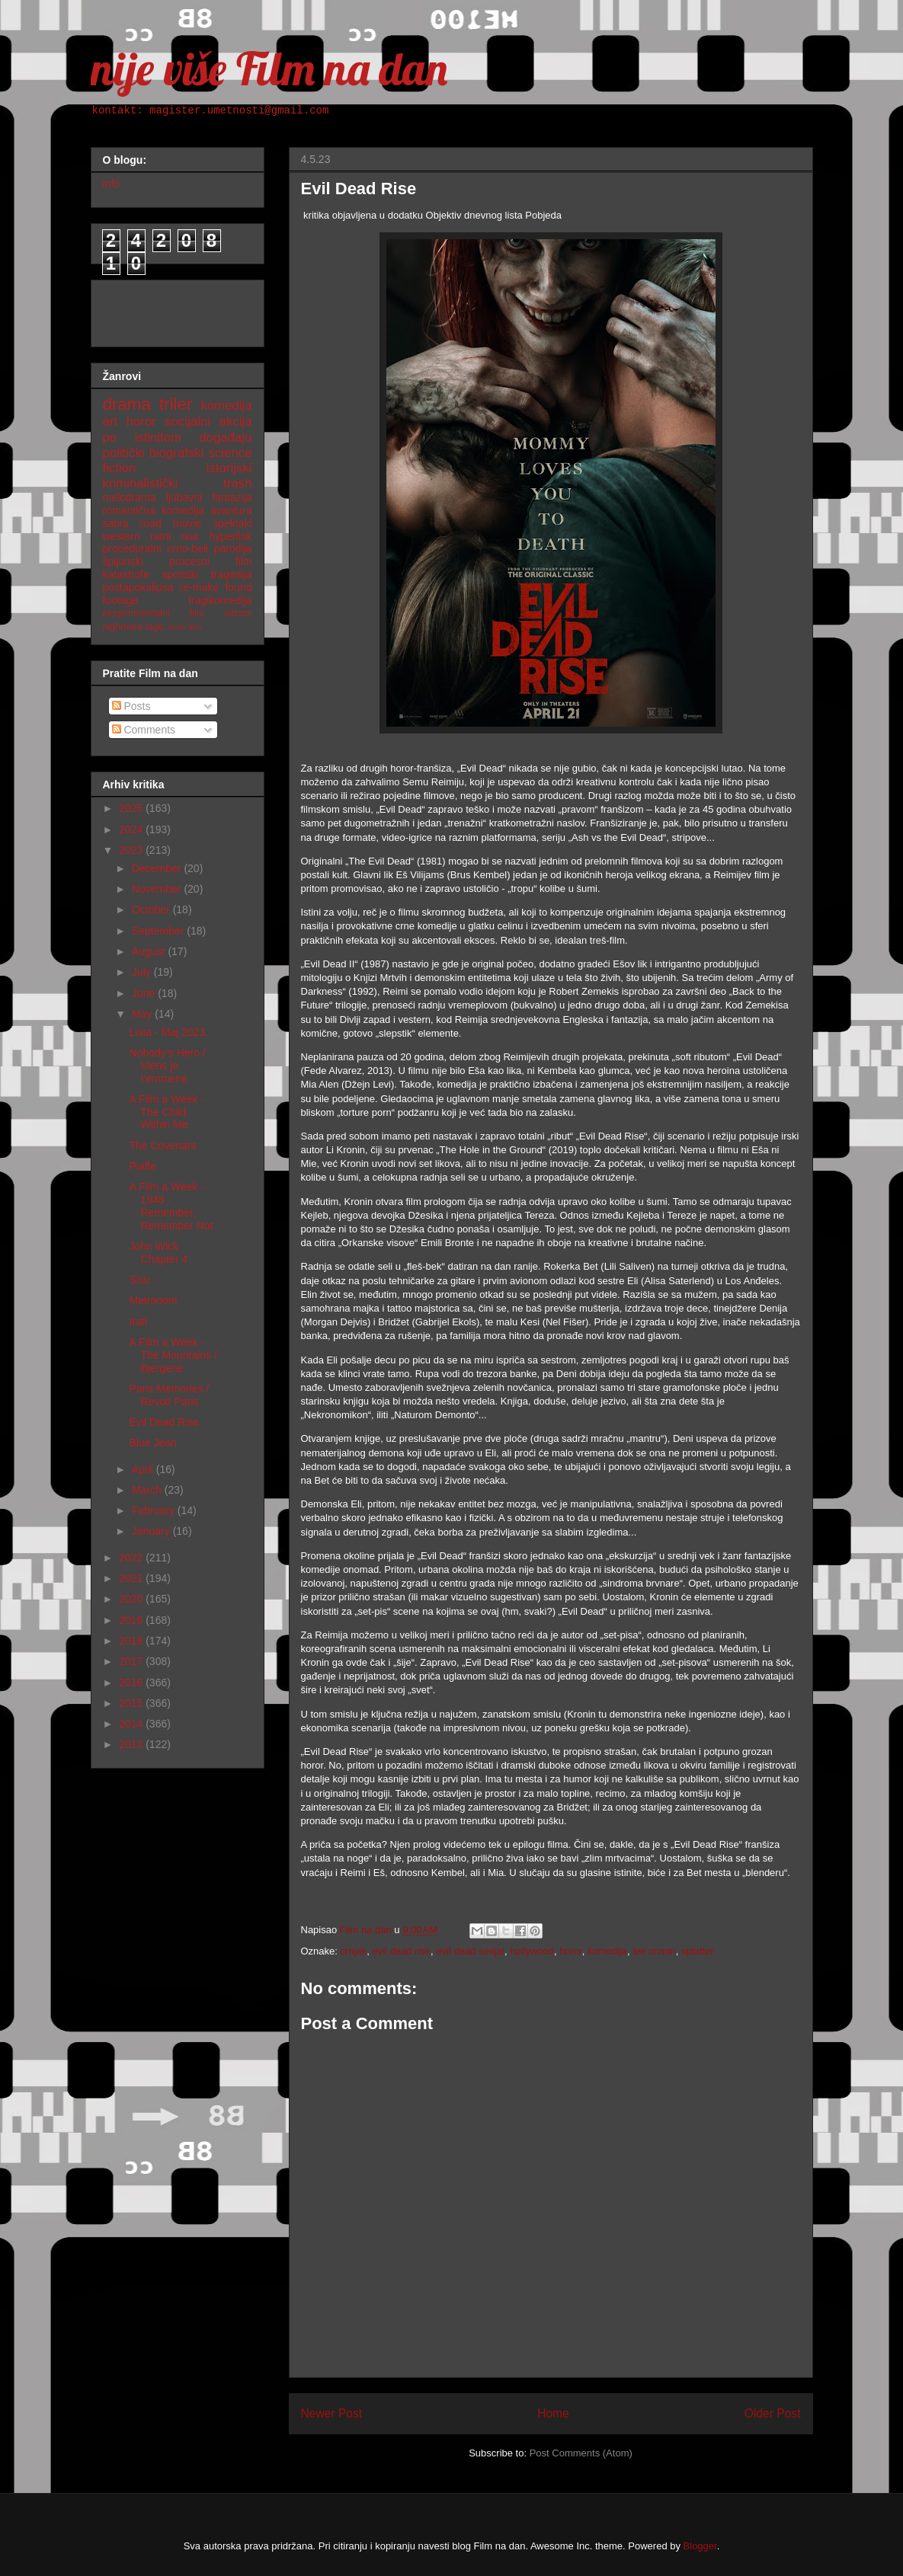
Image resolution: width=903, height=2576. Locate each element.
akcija (235, 421)
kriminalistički (140, 483)
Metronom (153, 1300)
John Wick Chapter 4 (158, 1252)
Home (553, 2413)
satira (116, 523)
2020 (132, 1599)
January (152, 1531)
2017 (132, 1661)
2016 (132, 1682)
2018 (132, 1641)
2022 (132, 1558)
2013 (132, 1744)
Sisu (139, 1280)
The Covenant (162, 1145)
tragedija (231, 574)
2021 (132, 1578)
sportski (180, 574)
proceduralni (132, 548)
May (143, 1014)
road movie (170, 523)
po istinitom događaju (177, 437)
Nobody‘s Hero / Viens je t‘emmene (167, 1066)
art (110, 421)
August (150, 951)
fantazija (231, 497)
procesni (189, 561)
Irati (137, 1321)
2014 (132, 1724)
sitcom (237, 613)
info (111, 183)
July (143, 972)
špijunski (123, 561)
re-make (199, 587)
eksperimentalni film (154, 613)
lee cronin (653, 1951)
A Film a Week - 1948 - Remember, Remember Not (171, 1206)
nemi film (185, 626)
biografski (176, 453)
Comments (144, 730)
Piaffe (142, 1166)
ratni (160, 536)
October (152, 909)
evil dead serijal (470, 1951)
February (155, 1510)
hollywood (532, 1951)
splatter (697, 1951)
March (148, 1490)
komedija (607, 1951)
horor (570, 1951)
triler (176, 404)
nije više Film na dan (269, 68)
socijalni (187, 421)
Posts (131, 706)
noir (190, 536)
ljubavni (184, 497)
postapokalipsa (138, 587)
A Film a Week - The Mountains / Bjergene (172, 1355)
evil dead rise (401, 1951)
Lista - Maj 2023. (168, 1032)
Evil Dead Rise (164, 1422)
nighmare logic (134, 627)
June (145, 993)
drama (127, 404)
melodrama (129, 497)
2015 (132, 1703)
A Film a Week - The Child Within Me (166, 1112)
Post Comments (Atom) (581, 2453)
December (158, 868)
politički (124, 453)
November (158, 889)
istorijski (229, 468)
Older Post (772, 2413)
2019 (132, 1620)
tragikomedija (219, 600)
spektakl (232, 523)
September (159, 931)
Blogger (700, 2546)
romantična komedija (153, 510)
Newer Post (332, 2413)
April (144, 1469)
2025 (132, 808)
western (121, 536)
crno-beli (187, 548)
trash (237, 483)
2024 (132, 829)
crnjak (354, 1951)
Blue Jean (152, 1443)
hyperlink (230, 536)
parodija (233, 548)
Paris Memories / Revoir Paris (169, 1395)
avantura (230, 510)
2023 (132, 850)
